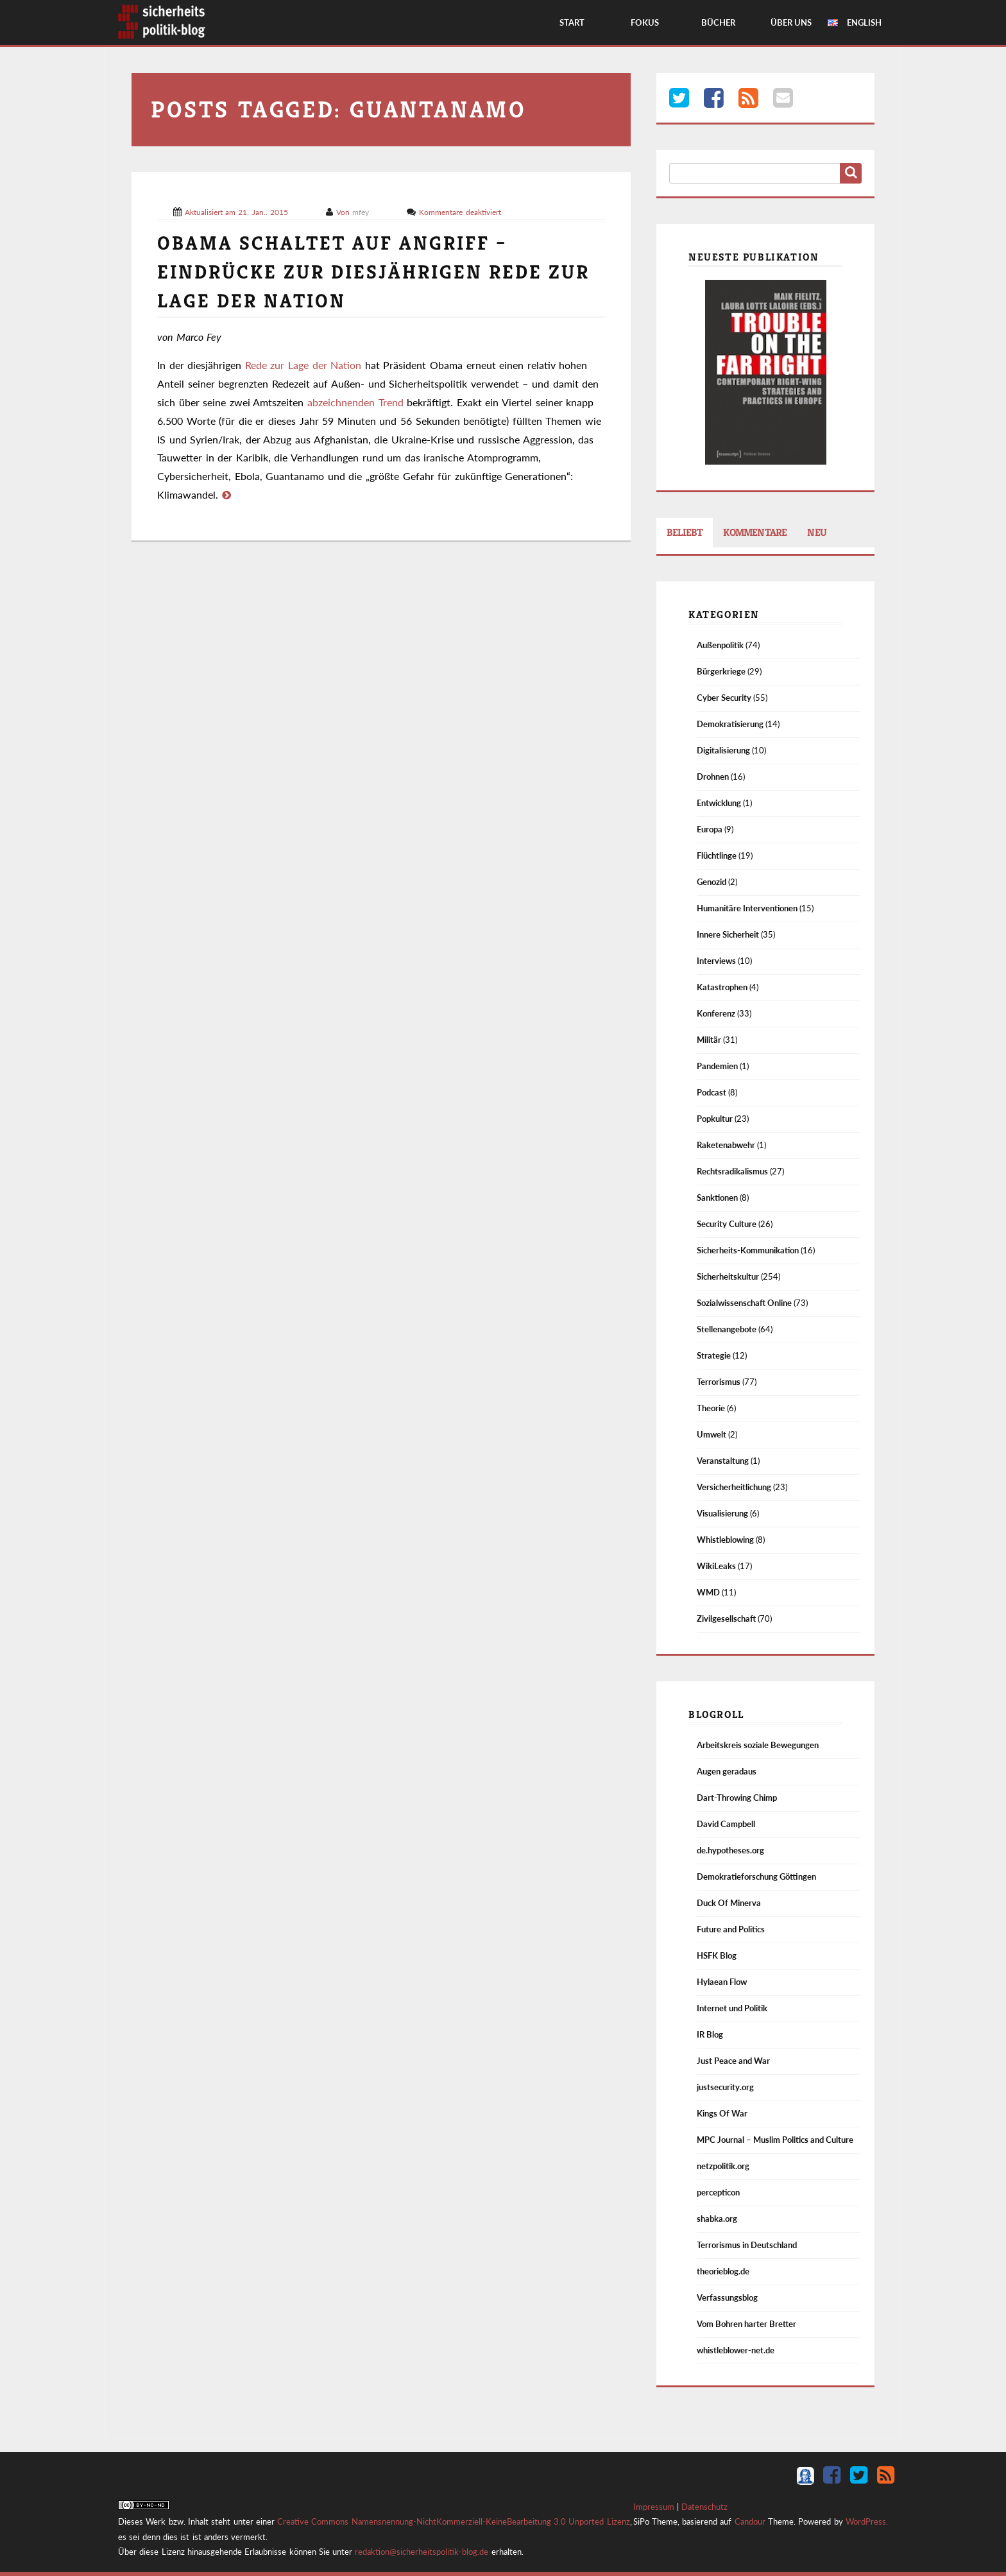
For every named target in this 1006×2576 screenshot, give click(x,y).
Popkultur (715, 1118)
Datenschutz (704, 2507)
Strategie (714, 1355)
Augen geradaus (726, 1771)
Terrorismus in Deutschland (747, 2245)
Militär (709, 1040)
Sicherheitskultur (728, 1276)
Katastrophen (722, 987)
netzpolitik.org (723, 2166)
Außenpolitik (720, 645)
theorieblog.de (723, 2271)
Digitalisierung (723, 750)
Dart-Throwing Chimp (737, 1797)
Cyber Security (724, 697)
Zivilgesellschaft (726, 1618)
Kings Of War (722, 2113)
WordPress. (867, 2521)
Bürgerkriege (721, 671)
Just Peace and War (733, 2061)
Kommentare (755, 532)
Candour (750, 2521)
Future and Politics (731, 1929)
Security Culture (726, 1224)
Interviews (716, 961)
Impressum (653, 2507)
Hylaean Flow (722, 1982)
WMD (708, 1592)
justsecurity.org (725, 2087)
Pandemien (717, 1066)
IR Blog (710, 2034)
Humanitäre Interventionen (747, 908)
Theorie (711, 1408)
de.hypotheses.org (730, 1850)
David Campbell (726, 1824)
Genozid (711, 882)
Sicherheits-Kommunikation (748, 1250)
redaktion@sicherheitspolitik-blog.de (421, 2551)
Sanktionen (717, 1197)
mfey (361, 212)
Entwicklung (719, 803)
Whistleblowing (725, 1539)
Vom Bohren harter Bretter (746, 2324)
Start (571, 22)
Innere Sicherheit (728, 934)
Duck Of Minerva (729, 1903)
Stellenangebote (726, 1329)
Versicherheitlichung (734, 1487)
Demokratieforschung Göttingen (756, 1876)
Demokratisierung (730, 724)
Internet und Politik (732, 2008)
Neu (816, 532)
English (864, 22)
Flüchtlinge (717, 855)
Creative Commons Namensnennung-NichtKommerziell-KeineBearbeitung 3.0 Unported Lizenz (453, 2521)
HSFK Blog (717, 1955)
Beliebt (685, 532)
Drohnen (713, 776)
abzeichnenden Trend (355, 402)
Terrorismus (718, 1382)
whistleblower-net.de (735, 2350)
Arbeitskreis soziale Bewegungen (758, 1745)
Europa (709, 829)
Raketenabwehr (726, 1145)
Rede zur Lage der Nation (303, 365)
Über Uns (791, 22)
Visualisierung (722, 1513)
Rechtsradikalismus (732, 1171)
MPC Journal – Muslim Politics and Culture (775, 2139)
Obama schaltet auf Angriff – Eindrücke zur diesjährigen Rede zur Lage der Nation (373, 272)
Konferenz (716, 1013)
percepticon (718, 2192)
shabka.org (717, 2218)
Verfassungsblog (727, 2297)
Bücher (718, 22)
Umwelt (711, 1434)
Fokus (645, 22)
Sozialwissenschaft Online (744, 1303)
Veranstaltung (723, 1460)
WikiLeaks (716, 1566)
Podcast (711, 1092)
